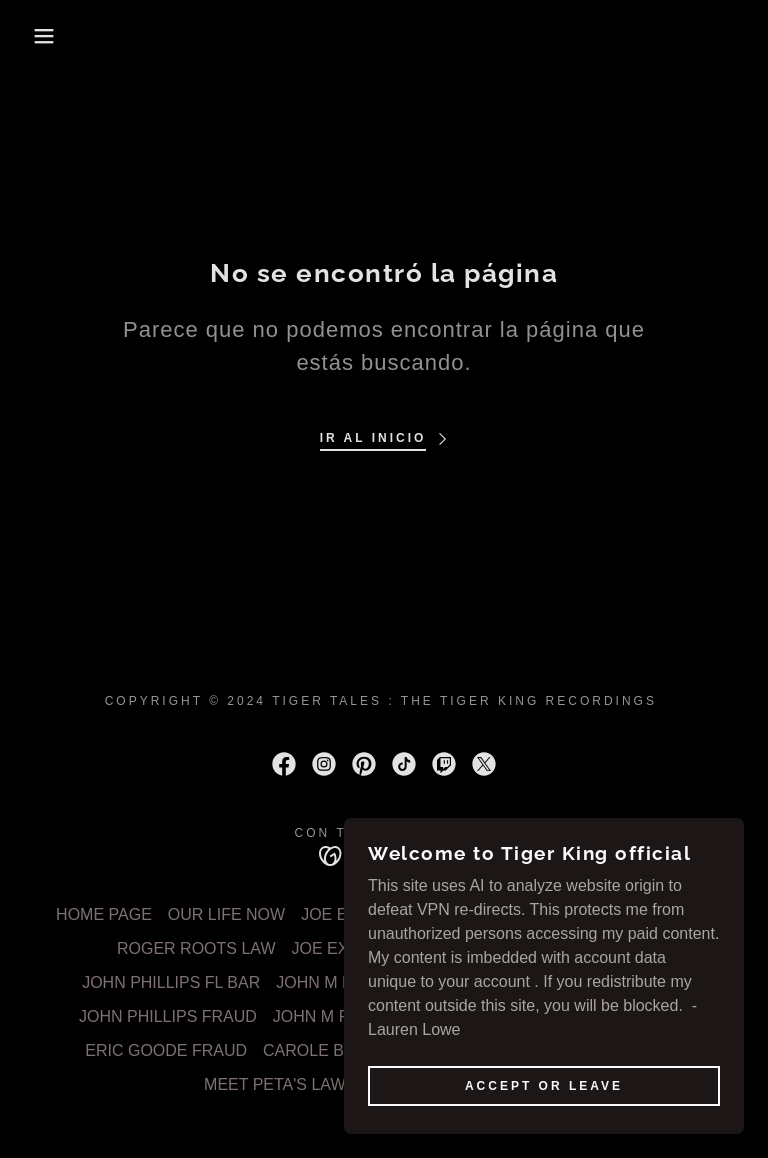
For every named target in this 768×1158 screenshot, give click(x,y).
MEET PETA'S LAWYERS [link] (296, 1084)
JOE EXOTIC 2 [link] (480, 914)
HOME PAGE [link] (104, 914)
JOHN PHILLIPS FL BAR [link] (171, 982)
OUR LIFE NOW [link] (226, 914)
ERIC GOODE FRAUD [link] (166, 1050)
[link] (284, 764)
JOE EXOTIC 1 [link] (355, 914)
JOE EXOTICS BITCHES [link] (382, 948)
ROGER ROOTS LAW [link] (196, 948)
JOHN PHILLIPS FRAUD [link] (168, 1016)
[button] (38, 36)
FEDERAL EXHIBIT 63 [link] (631, 914)
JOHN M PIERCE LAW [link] (569, 948)
